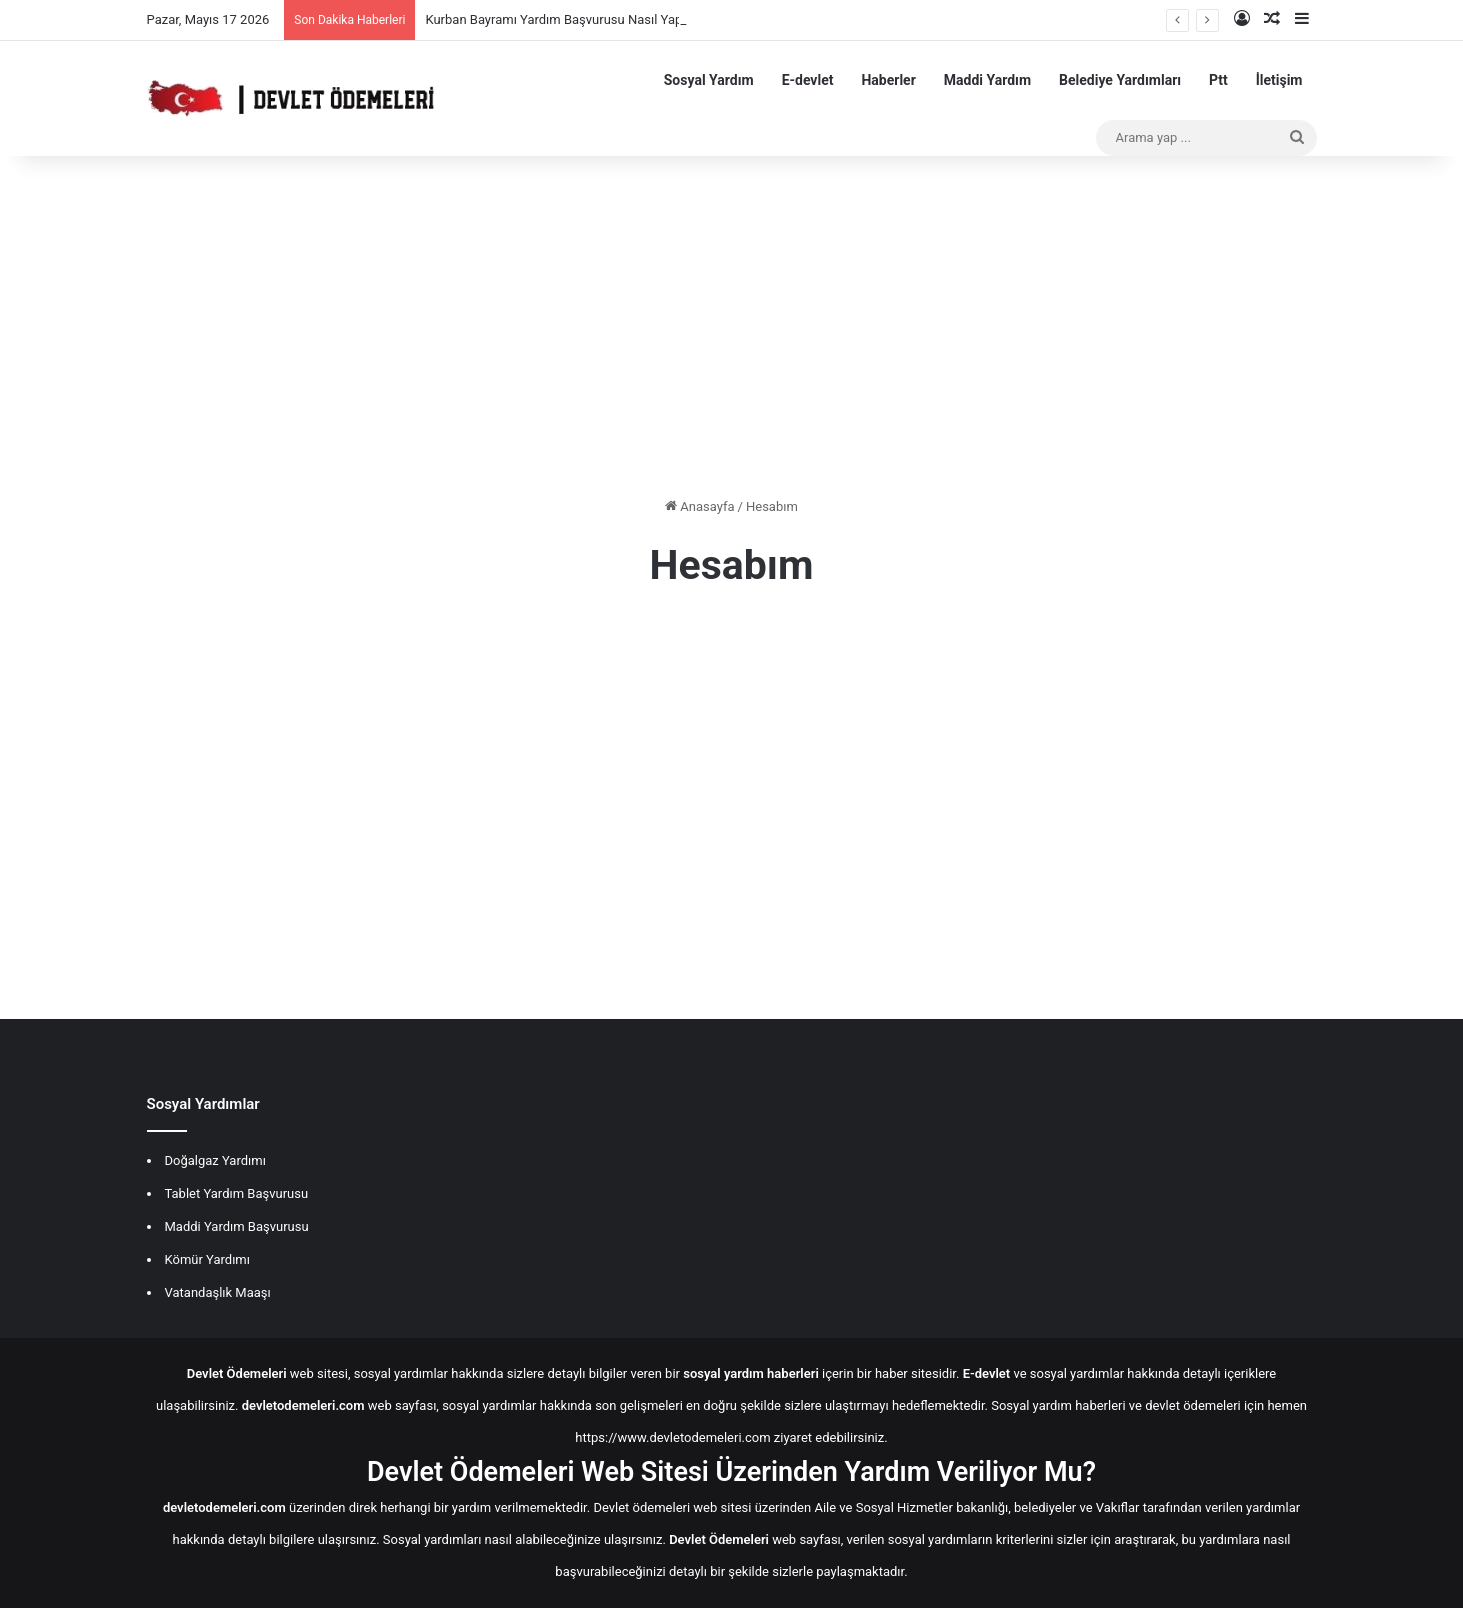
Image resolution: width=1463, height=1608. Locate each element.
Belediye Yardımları (1120, 80)
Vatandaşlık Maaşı (218, 1292)
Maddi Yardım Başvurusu (237, 1226)
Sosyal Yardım (709, 80)
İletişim (1279, 80)
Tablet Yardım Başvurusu (237, 1193)
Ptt (1218, 80)
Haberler (888, 80)
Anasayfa (699, 506)
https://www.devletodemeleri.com (672, 1437)
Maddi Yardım (987, 80)
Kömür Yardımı (207, 1259)
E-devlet (808, 80)
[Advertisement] (732, 326)
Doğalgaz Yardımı (215, 1160)
